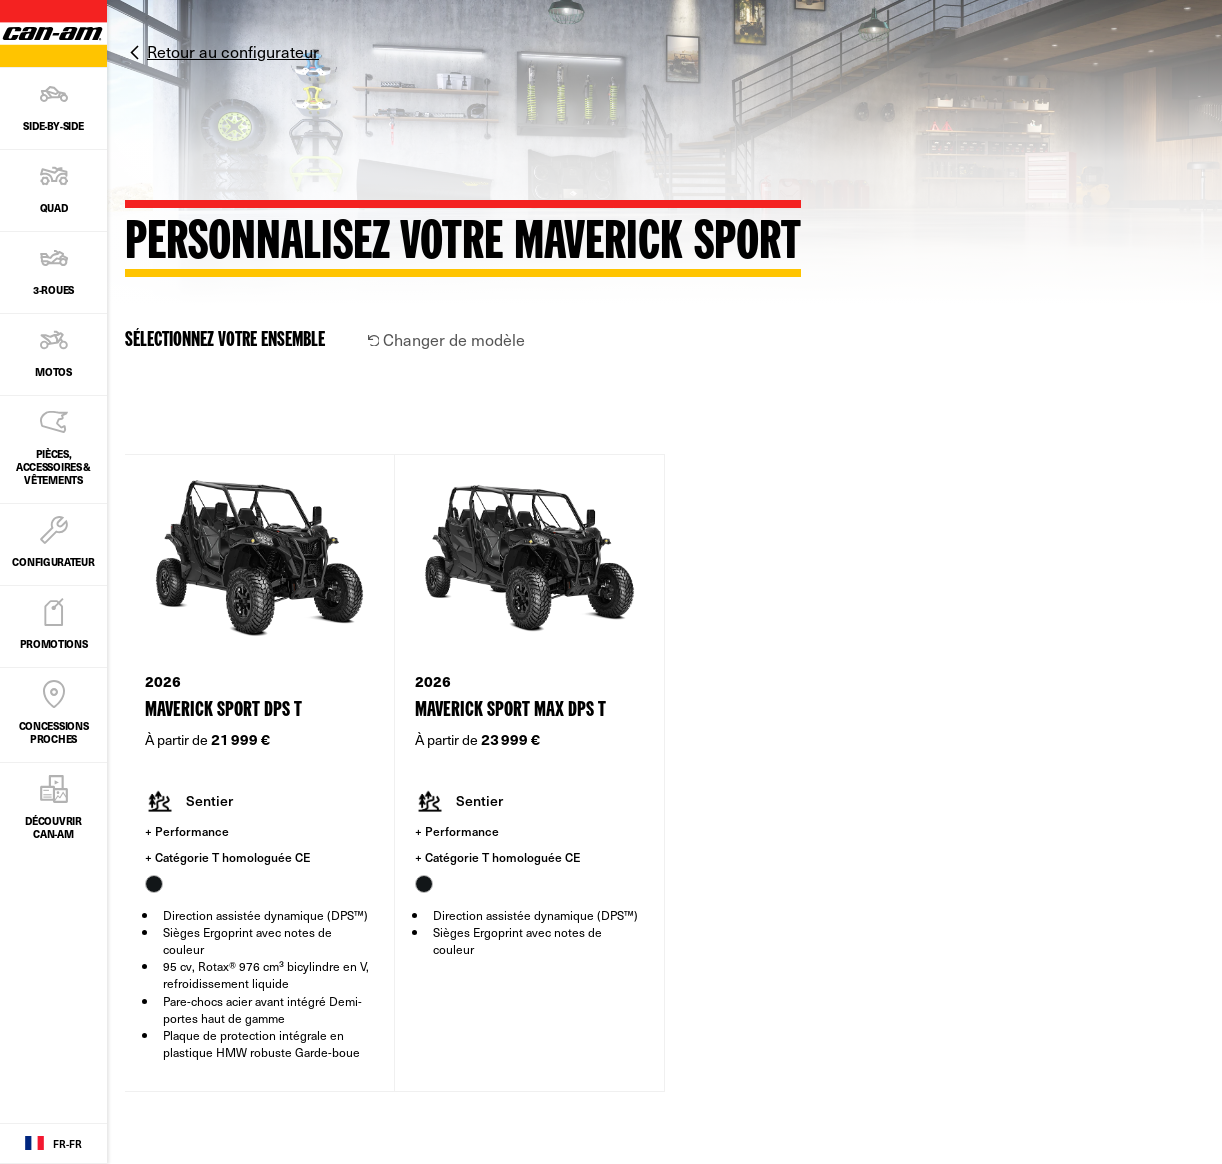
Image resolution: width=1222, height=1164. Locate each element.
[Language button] (53, 1144)
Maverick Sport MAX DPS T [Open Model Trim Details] (510, 710)
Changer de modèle (447, 339)
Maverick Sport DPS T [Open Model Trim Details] (223, 710)
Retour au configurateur (233, 51)
